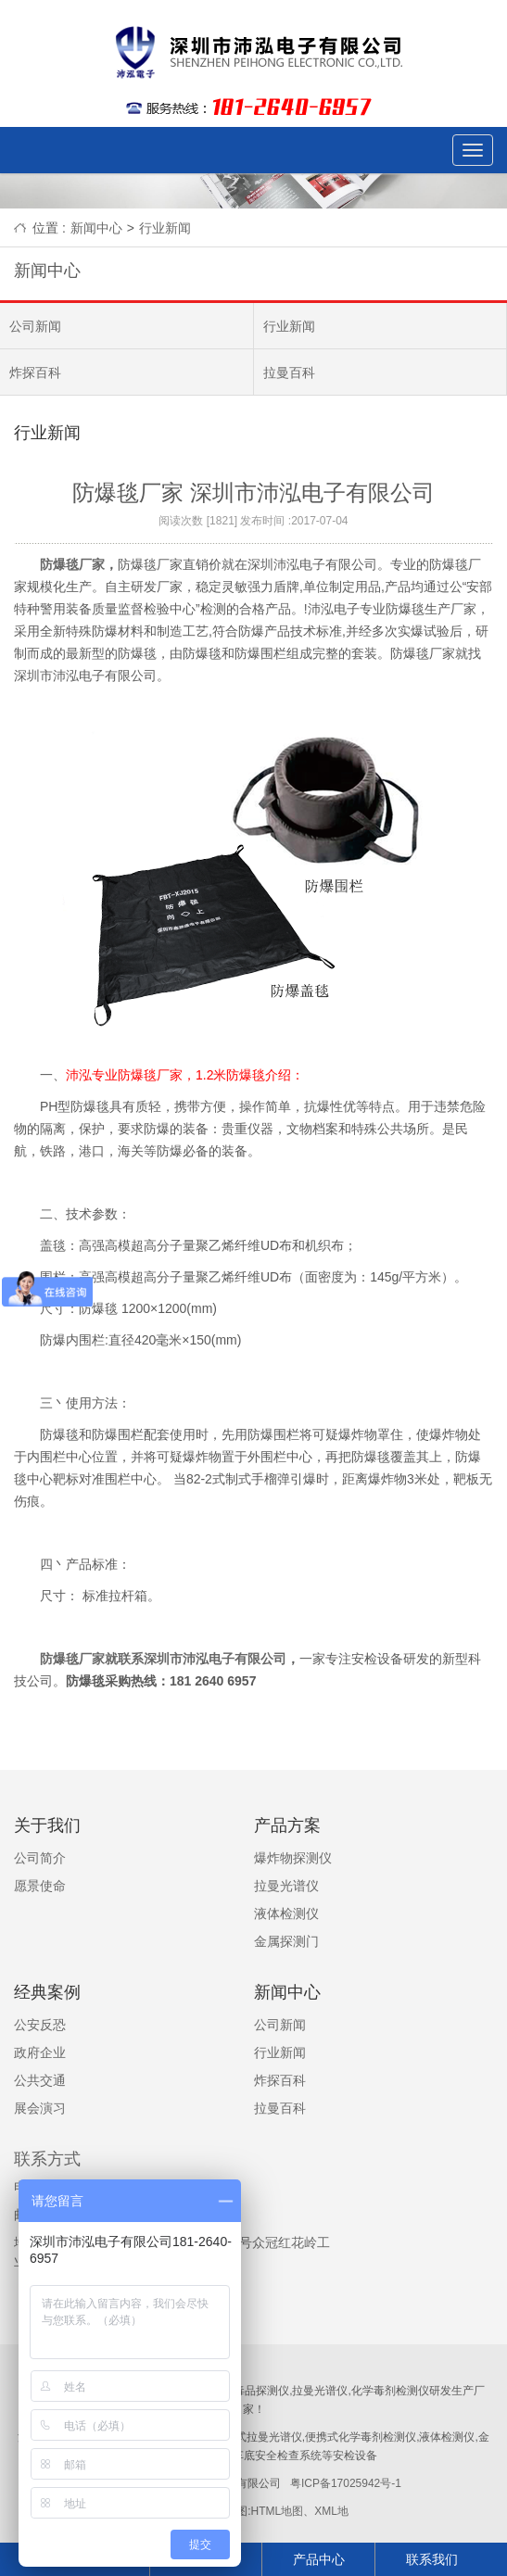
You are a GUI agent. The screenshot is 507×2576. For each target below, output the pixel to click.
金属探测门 (286, 1941)
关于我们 (47, 1825)
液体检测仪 (286, 1913)
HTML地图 (276, 2511)
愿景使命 (40, 1885)
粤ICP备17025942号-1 (347, 2483)
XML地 (331, 2511)
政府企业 (40, 2052)
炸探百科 (35, 372)
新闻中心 (96, 228)
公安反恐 (40, 2024)
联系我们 (432, 2559)
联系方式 (47, 2159)
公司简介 (40, 1857)
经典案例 (47, 1992)
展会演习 (40, 2108)
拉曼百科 (289, 372)
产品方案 (287, 1825)
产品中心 (319, 2559)
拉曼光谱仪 (286, 1885)
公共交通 (40, 2080)
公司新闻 (35, 326)
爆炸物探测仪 (293, 1857)
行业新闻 (165, 228)
